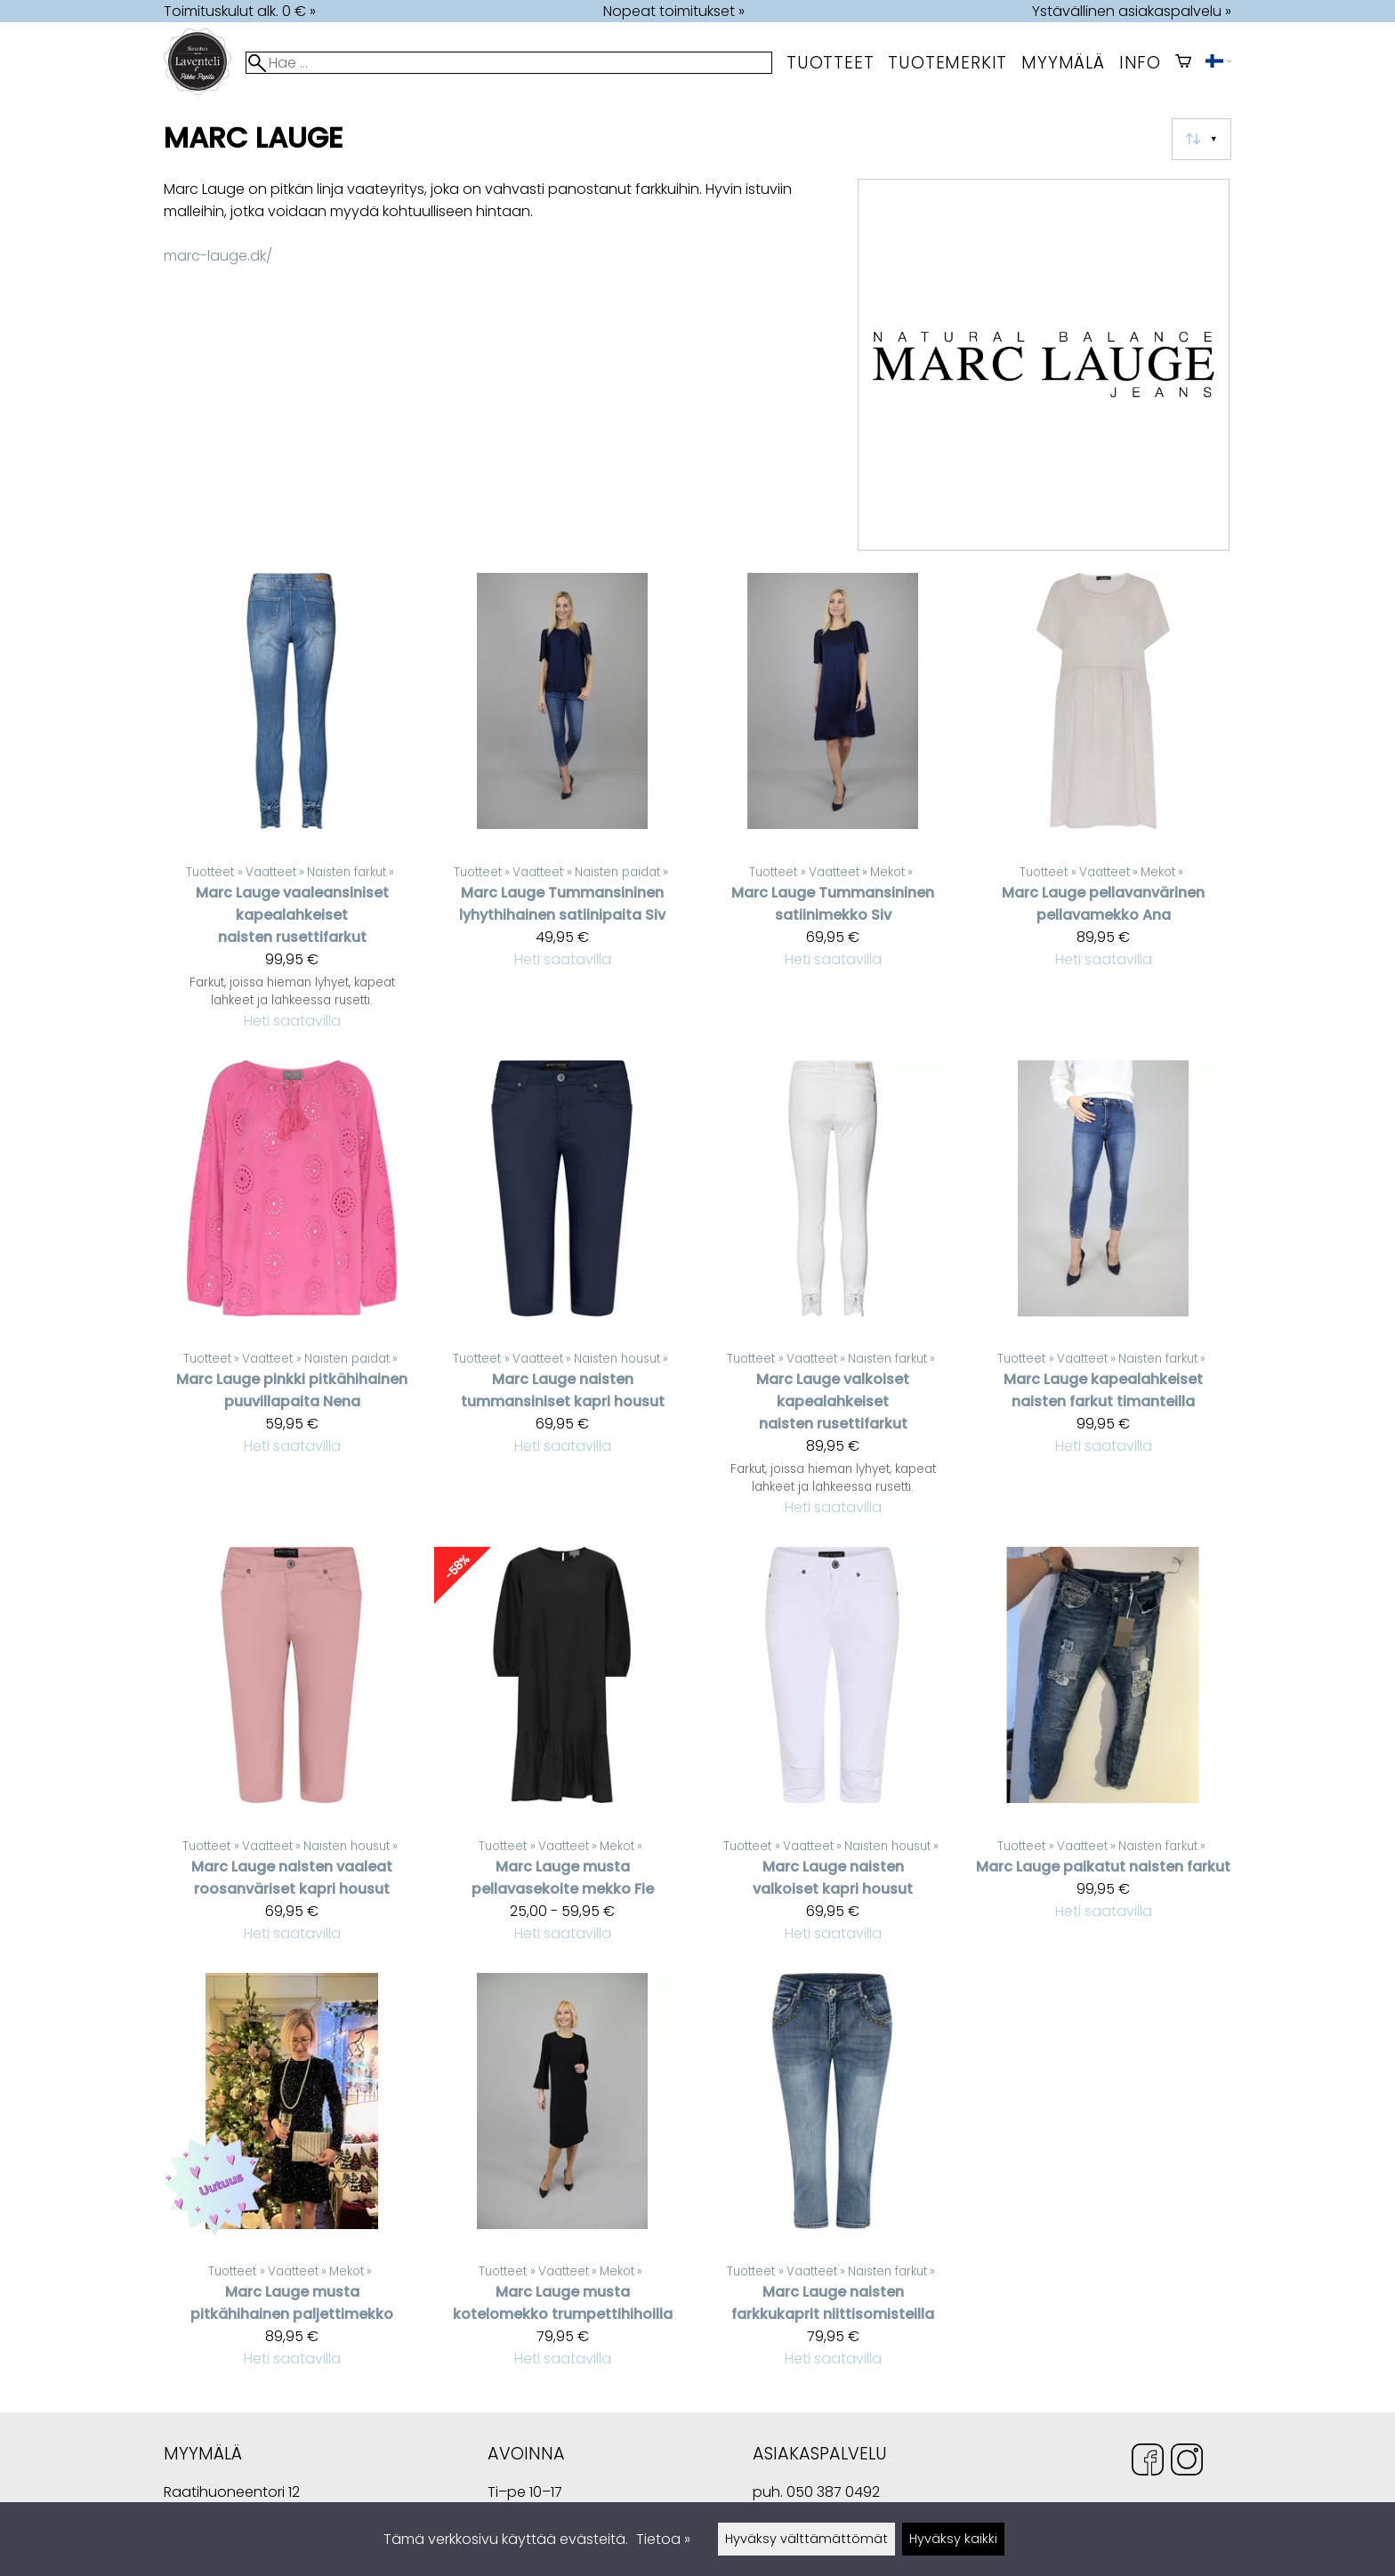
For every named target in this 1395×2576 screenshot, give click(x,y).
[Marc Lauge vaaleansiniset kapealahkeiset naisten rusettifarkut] (292, 809)
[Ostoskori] (1183, 63)
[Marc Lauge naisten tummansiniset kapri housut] (562, 1296)
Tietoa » (663, 2539)
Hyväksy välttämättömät (806, 2539)
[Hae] (509, 63)
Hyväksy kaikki (953, 2539)
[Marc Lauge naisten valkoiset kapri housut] (833, 1752)
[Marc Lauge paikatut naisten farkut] (1103, 1752)
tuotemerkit (947, 63)
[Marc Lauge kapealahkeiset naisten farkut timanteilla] (1103, 1296)
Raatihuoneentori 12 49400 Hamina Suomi (232, 2494)
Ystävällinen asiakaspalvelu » (1131, 11)
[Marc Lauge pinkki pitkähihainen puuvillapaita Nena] (292, 1296)
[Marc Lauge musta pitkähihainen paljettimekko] (292, 2178)
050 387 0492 (833, 2492)
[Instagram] (1187, 2462)
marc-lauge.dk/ (218, 256)
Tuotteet (830, 63)
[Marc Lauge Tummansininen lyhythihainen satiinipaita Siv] (562, 809)
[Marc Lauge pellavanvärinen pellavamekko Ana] (1103, 809)
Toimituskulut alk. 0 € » (240, 11)
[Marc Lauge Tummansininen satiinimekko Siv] (833, 809)
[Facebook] (1148, 2462)
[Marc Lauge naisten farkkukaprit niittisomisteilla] (833, 2178)
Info (1140, 63)
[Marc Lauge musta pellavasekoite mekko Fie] (562, 1752)
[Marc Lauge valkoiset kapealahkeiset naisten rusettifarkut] (833, 1296)
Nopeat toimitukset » (674, 11)
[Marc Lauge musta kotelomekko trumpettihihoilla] (562, 2178)
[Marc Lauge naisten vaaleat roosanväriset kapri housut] (292, 1752)
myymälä (1063, 63)
